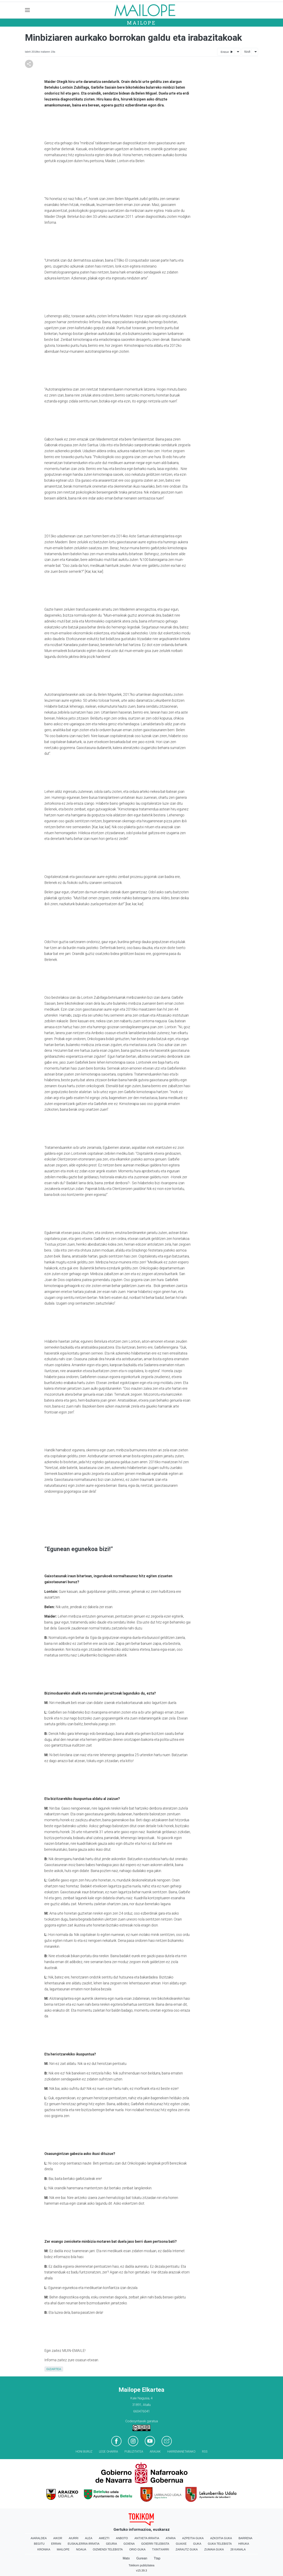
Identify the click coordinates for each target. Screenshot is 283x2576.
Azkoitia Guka (221, 2538)
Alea (88, 2538)
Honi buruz (84, 2451)
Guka (197, 2543)
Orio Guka (137, 2549)
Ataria (171, 2538)
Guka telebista (220, 2543)
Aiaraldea (39, 2538)
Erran (56, 2543)
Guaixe (181, 2543)
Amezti (104, 2538)
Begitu (39, 2543)
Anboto (122, 2538)
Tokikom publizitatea (141, 2565)
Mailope (141, 22)
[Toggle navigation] (27, 10)
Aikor (57, 2538)
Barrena (245, 2538)
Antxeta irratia (147, 2538)
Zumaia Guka (214, 2549)
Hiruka (243, 2543)
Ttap (157, 2558)
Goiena (129, 2543)
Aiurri (73, 2538)
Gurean (141, 2558)
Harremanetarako (181, 2451)
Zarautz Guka (187, 2549)
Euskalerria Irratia (83, 2543)
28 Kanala (238, 2549)
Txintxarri (160, 2549)
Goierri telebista (155, 2543)
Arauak (155, 2451)
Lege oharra (108, 2451)
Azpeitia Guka (193, 2538)
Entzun (227, 51)
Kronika (43, 2549)
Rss (205, 2451)
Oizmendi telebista (108, 2549)
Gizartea (53, 2369)
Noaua (81, 2549)
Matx (126, 2558)
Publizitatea (134, 2451)
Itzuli (247, 51)
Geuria (111, 2543)
